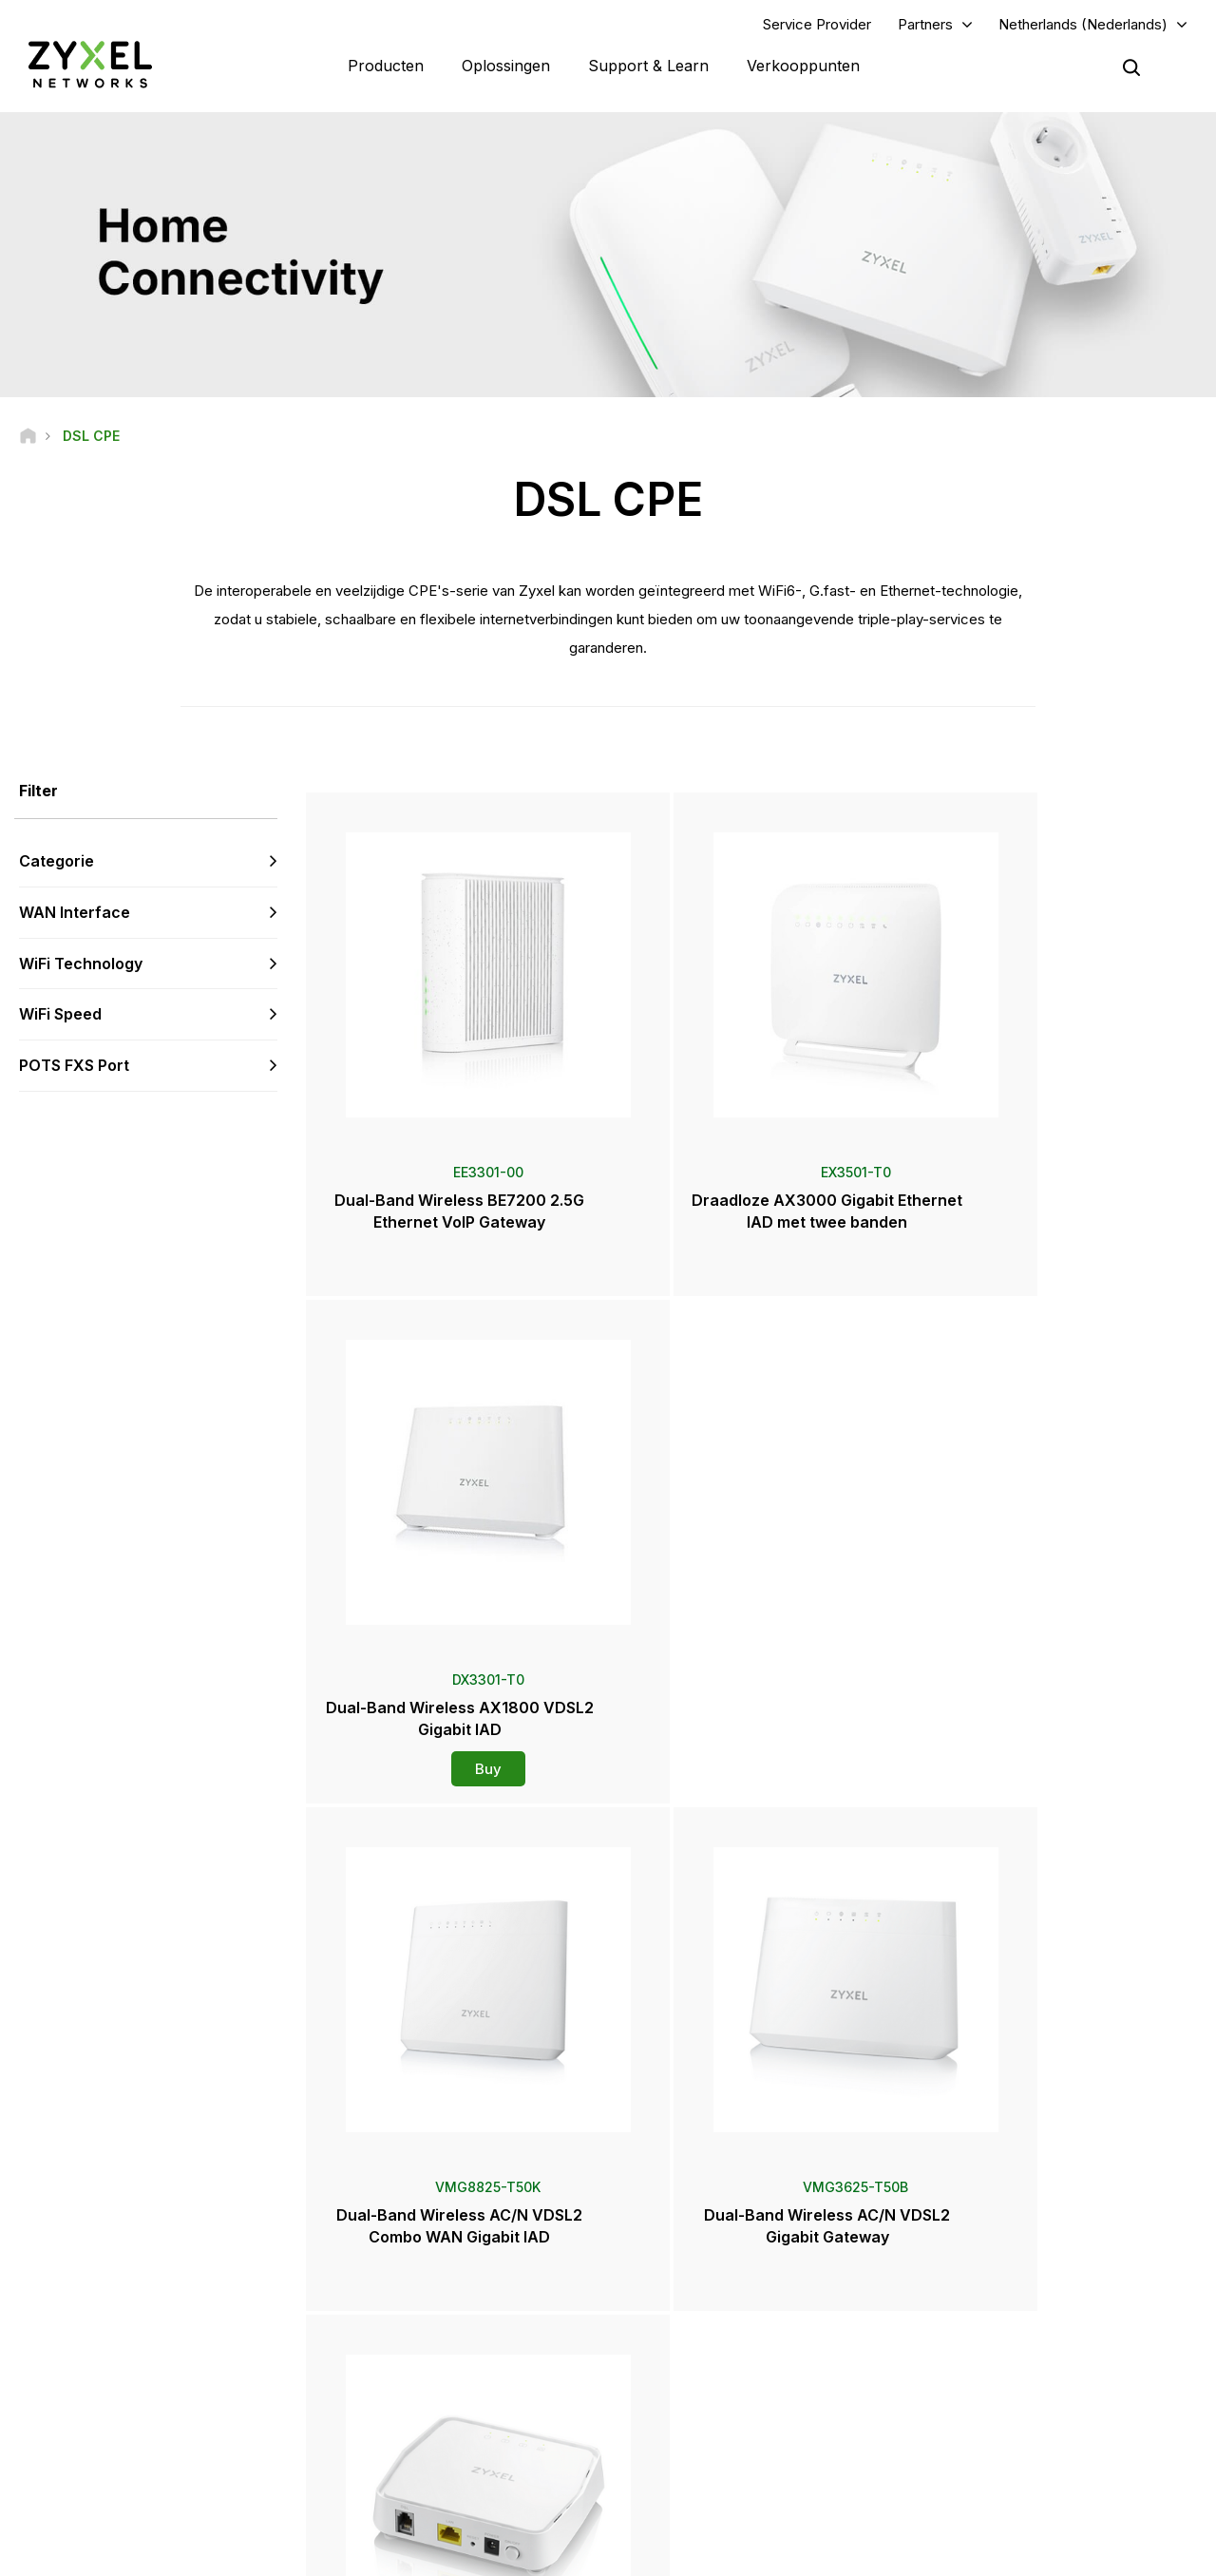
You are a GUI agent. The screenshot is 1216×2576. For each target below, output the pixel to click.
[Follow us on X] (190, 2461)
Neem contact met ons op (608, 2109)
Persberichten (695, 2360)
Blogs (672, 2485)
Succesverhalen (988, 2454)
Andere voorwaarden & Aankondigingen (480, 2377)
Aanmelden (245, 2346)
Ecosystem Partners (999, 2314)
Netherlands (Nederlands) (1083, 25)
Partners (925, 25)
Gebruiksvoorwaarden (869, 2553)
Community (400, 2283)
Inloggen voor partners (1007, 2251)
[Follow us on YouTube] (93, 2461)
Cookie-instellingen (1142, 2553)
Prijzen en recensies (713, 2391)
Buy (1053, 1252)
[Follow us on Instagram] (237, 2461)
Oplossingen (506, 66)
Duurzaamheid (983, 2422)
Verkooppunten (803, 66)
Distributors (688, 2283)
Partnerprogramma (995, 2283)
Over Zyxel (974, 2391)
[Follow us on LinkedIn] (143, 2461)
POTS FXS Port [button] (74, 1068)
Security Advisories (423, 2345)
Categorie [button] (56, 862)
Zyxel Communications (1007, 2485)
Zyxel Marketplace (708, 2251)
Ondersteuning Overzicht (439, 2251)
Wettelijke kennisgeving (697, 2553)
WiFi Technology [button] (80, 965)
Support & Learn (648, 66)
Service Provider (817, 25)
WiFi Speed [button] (60, 1016)
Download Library (417, 2314)
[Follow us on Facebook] (43, 2461)
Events (675, 2454)
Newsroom (695, 2327)
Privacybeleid (1008, 2553)
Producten (386, 66)
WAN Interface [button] (74, 914)
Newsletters (690, 2422)
